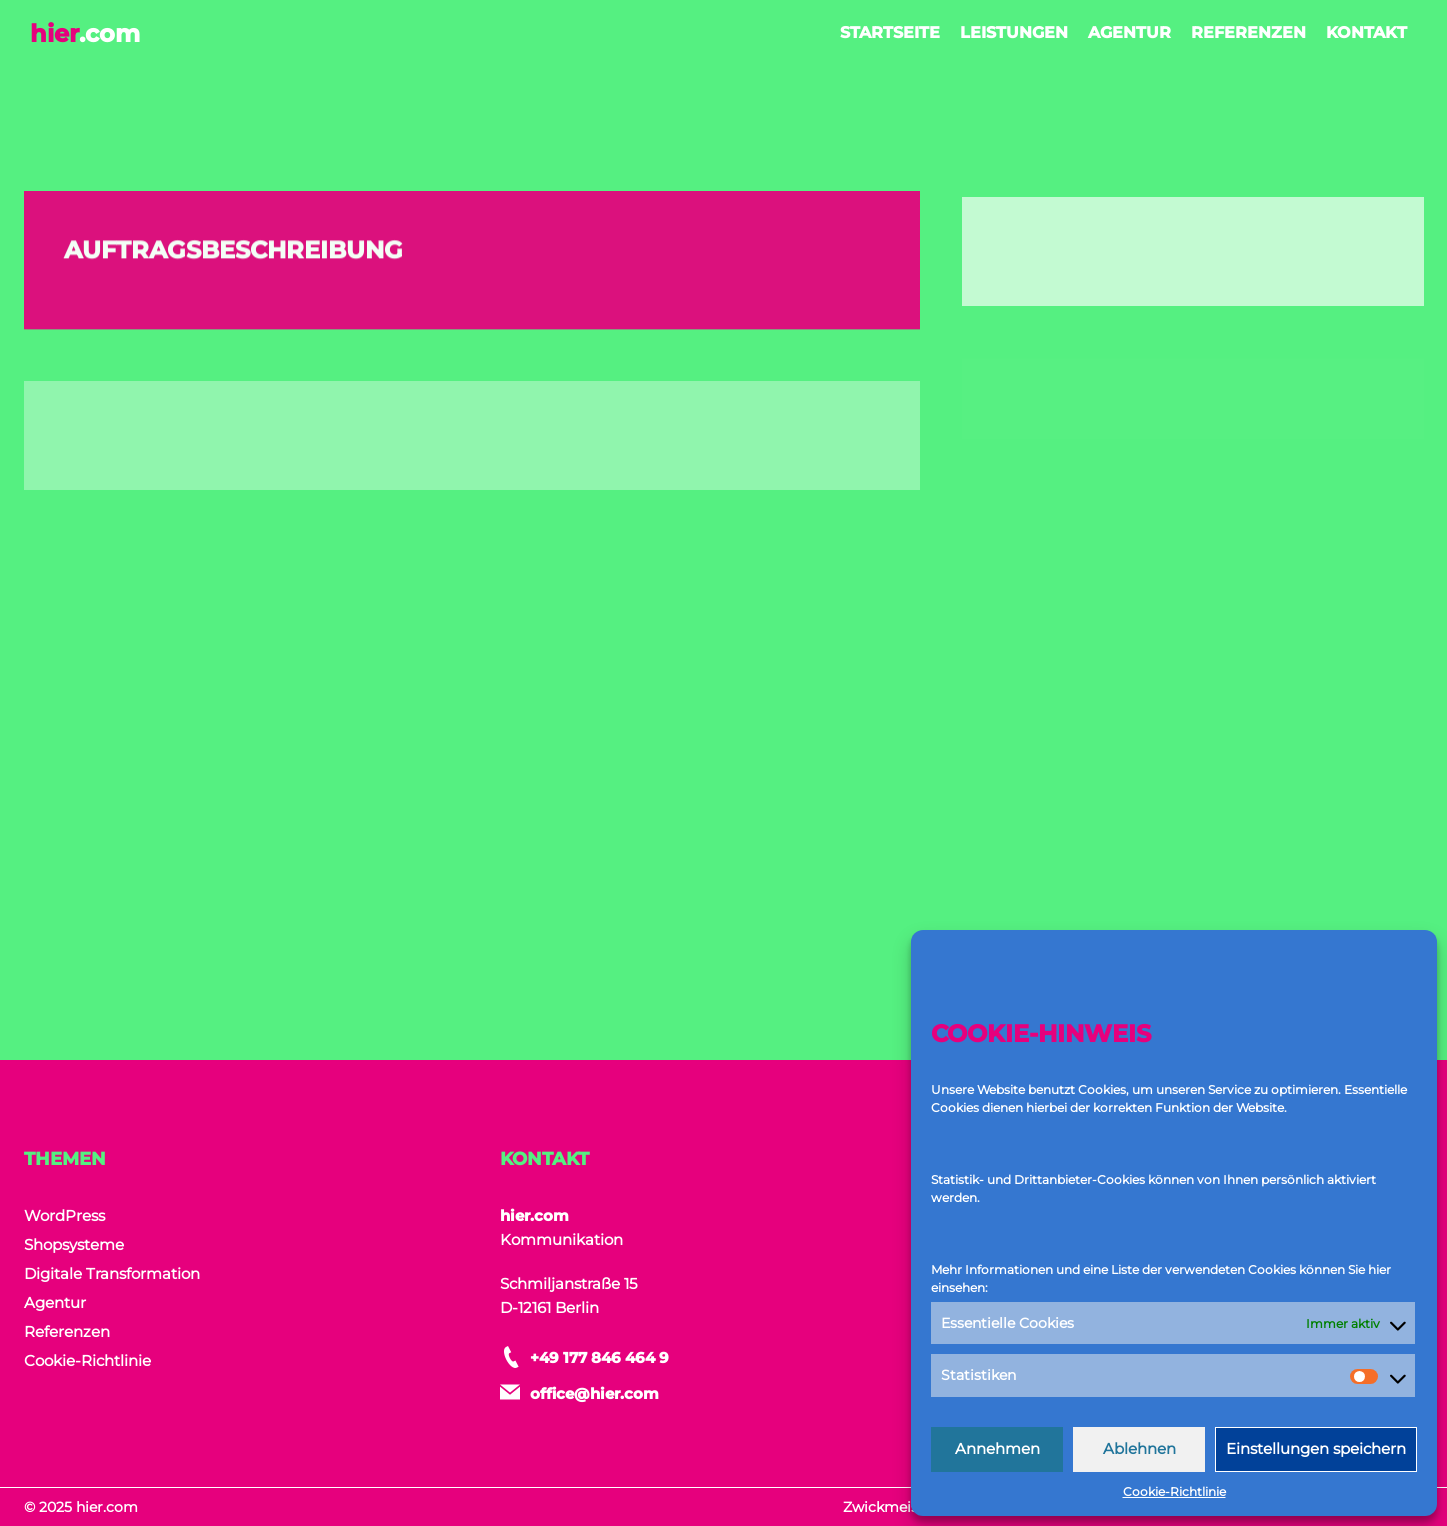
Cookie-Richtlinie (1174, 1491)
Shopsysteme (74, 1244)
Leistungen (1014, 32)
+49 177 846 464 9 (599, 1357)
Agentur (1129, 32)
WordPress (64, 1215)
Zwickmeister (890, 1507)
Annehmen (997, 1448)
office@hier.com (594, 1393)
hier (85, 33)
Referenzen (1248, 32)
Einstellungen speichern (1316, 1448)
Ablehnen (1139, 1448)
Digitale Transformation (112, 1273)
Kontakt (1366, 32)
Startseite (890, 32)
